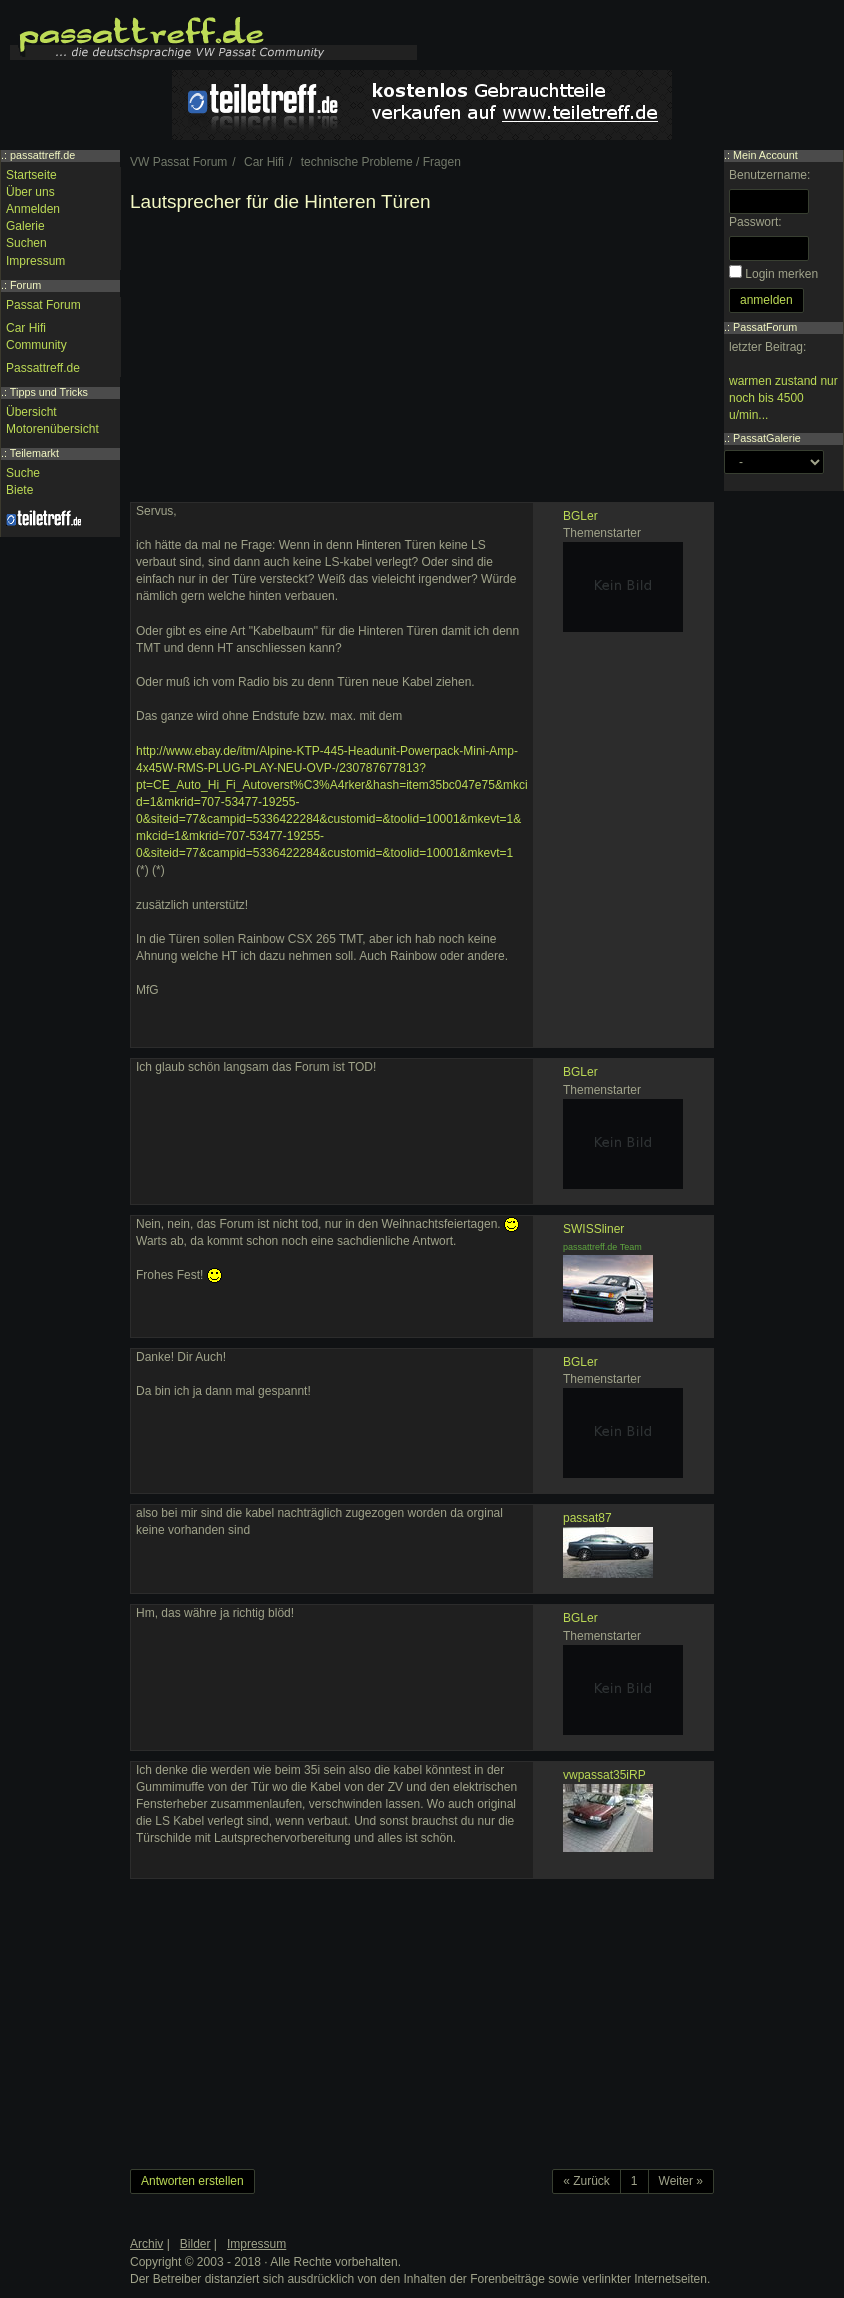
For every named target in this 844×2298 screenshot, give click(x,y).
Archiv (146, 2244)
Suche (23, 473)
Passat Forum (43, 305)
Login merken (781, 274)
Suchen (26, 243)
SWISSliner (593, 1229)
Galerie (25, 226)
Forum (25, 285)
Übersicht (31, 412)
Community (36, 345)
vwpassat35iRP (604, 1775)
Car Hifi (26, 328)
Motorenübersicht (52, 429)
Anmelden (33, 209)
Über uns (30, 192)
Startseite (31, 175)
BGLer (580, 516)
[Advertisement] (422, 362)
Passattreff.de (43, 368)
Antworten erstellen (192, 2181)
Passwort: (755, 222)
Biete (19, 490)
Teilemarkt (34, 453)
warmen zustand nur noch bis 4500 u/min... (783, 398)
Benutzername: (769, 175)
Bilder (195, 2244)
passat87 (587, 1518)
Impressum (35, 261)
